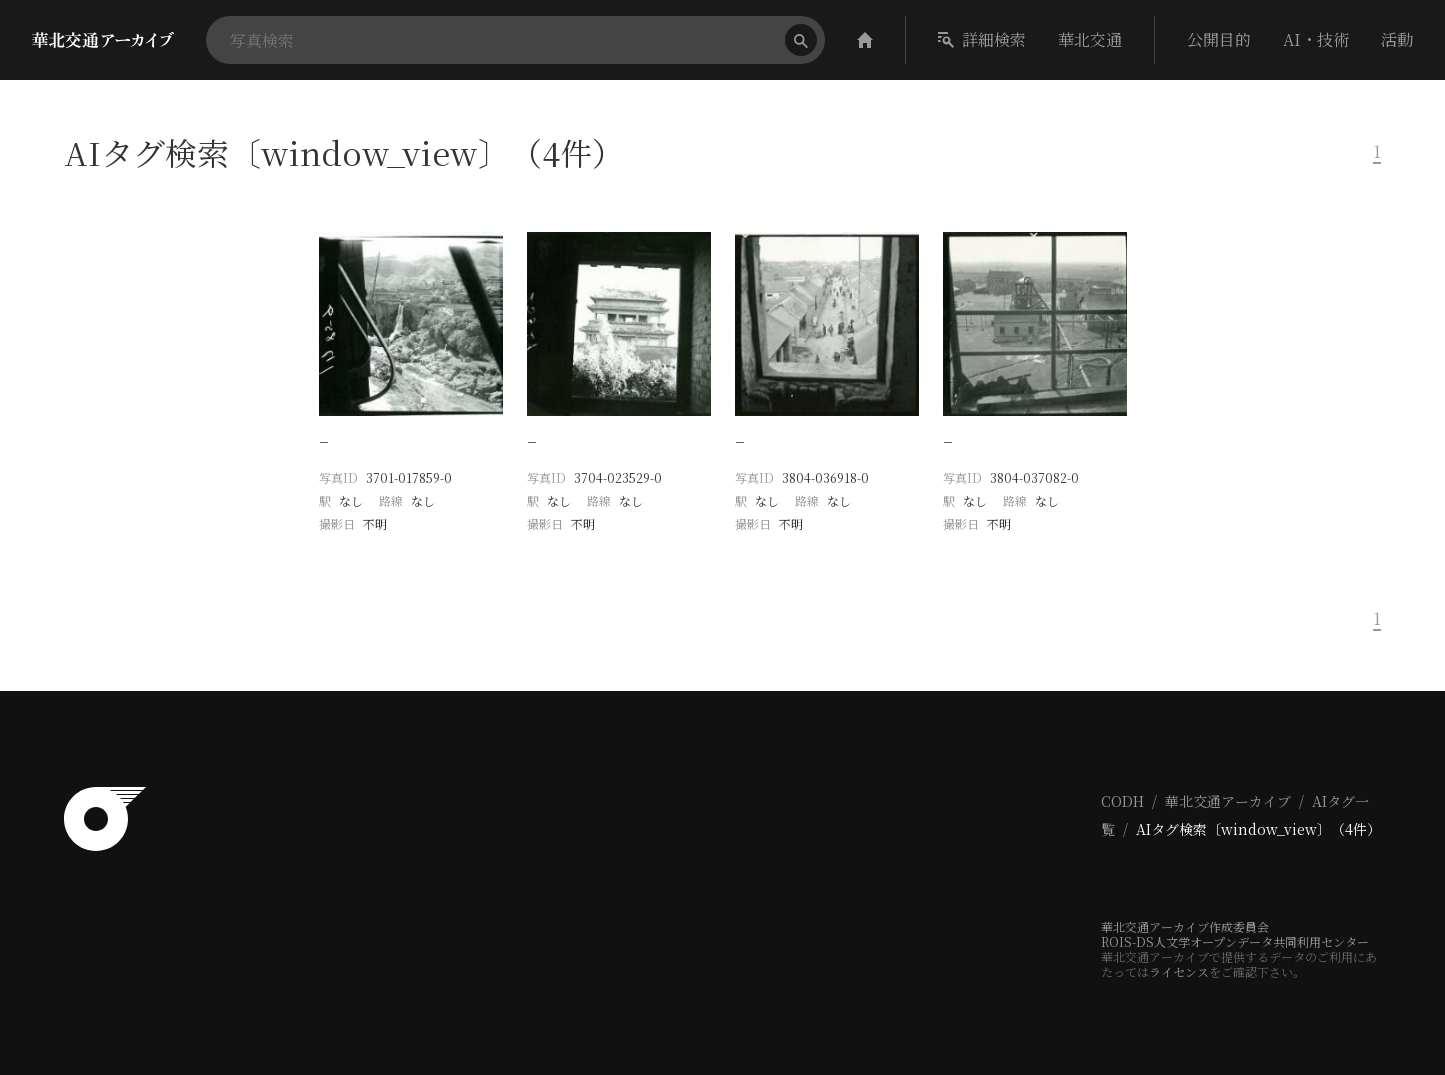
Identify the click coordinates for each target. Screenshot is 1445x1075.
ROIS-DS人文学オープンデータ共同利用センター (1235, 941)
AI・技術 (1316, 39)
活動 (1397, 39)
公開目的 (1219, 39)
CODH (1122, 801)
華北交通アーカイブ (1228, 801)
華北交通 (1090, 39)
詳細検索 (982, 39)
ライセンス (1179, 971)
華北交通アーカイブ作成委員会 (1185, 926)
